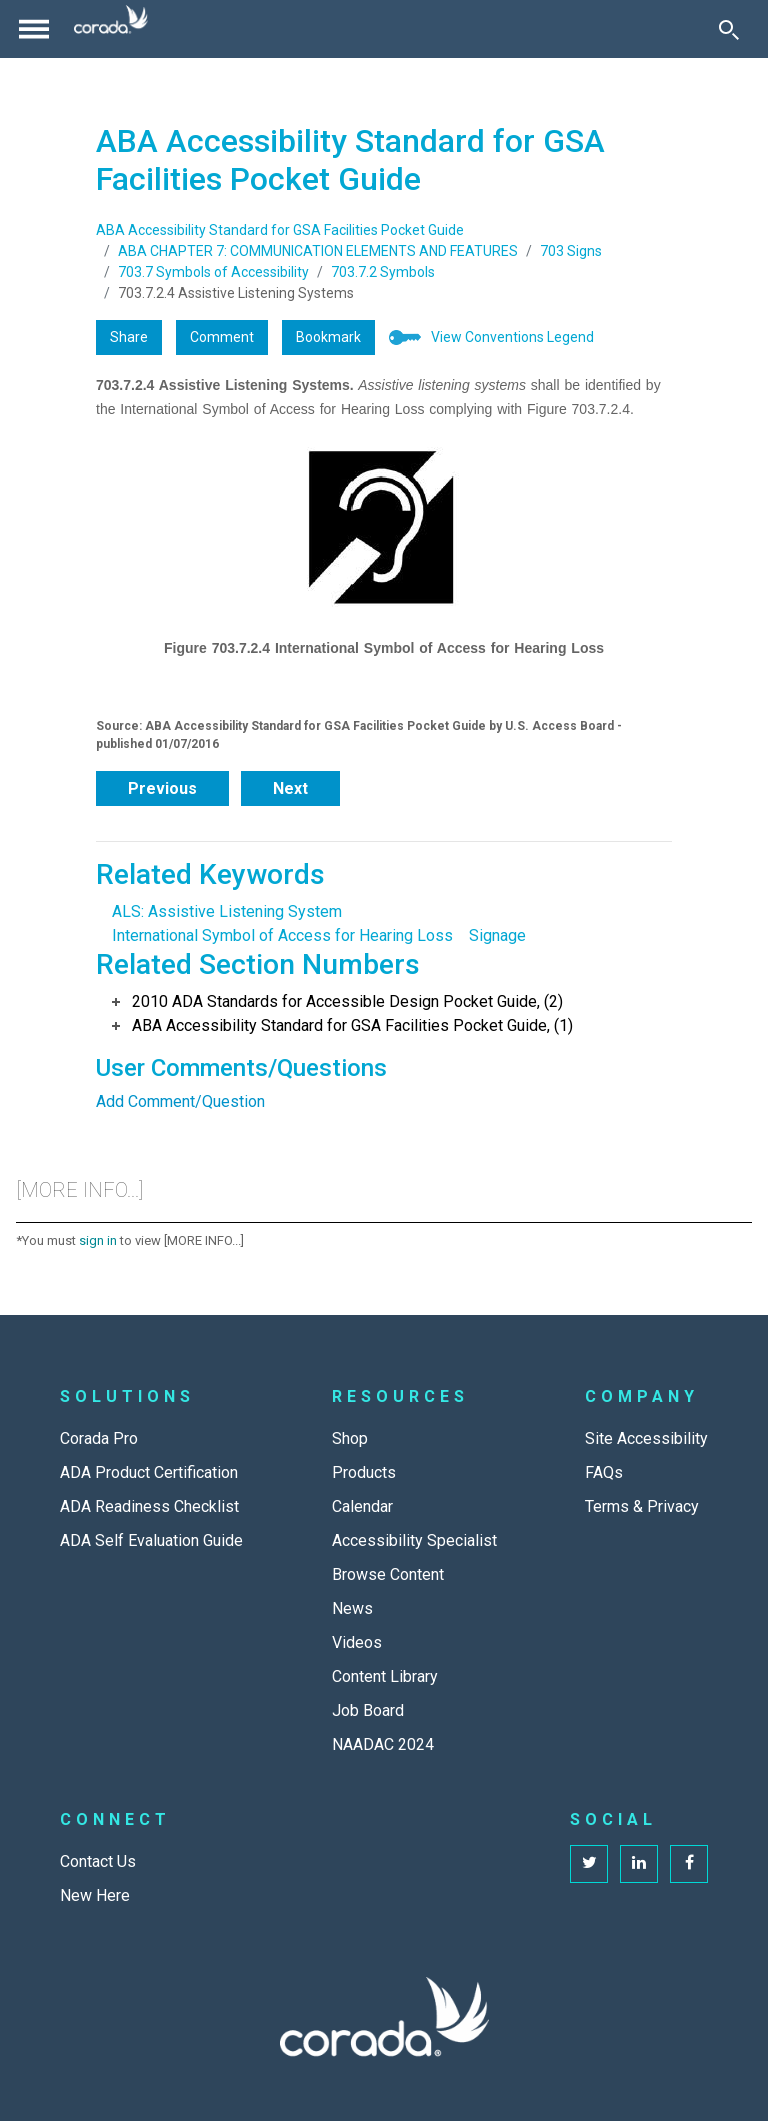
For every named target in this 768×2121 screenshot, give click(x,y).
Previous (162, 788)
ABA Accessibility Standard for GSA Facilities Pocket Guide (280, 230)
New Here (95, 1895)
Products (364, 1472)
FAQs (604, 1472)
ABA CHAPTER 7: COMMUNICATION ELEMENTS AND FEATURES (318, 251)
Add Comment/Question (180, 1101)
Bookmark (328, 337)
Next (290, 788)
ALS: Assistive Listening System (227, 911)
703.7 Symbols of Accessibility (213, 272)
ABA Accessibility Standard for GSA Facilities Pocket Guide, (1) (352, 1025)
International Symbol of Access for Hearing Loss (282, 935)
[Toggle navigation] (34, 29)
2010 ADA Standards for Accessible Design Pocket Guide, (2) (347, 1001)
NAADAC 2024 (383, 1744)
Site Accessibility (646, 1438)
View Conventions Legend (512, 337)
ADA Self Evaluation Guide (151, 1540)
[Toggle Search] (729, 29)
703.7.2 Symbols (383, 272)
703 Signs (571, 251)
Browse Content (388, 1574)
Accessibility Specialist (414, 1540)
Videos (357, 1642)
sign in (98, 1240)
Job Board (368, 1710)
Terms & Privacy (642, 1506)
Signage (497, 935)
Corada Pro (99, 1438)
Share (129, 337)
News (352, 1608)
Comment (222, 337)
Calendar (362, 1506)
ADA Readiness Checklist (149, 1506)
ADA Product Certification (149, 1472)
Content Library (385, 1676)
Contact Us (98, 1861)
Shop (350, 1438)
